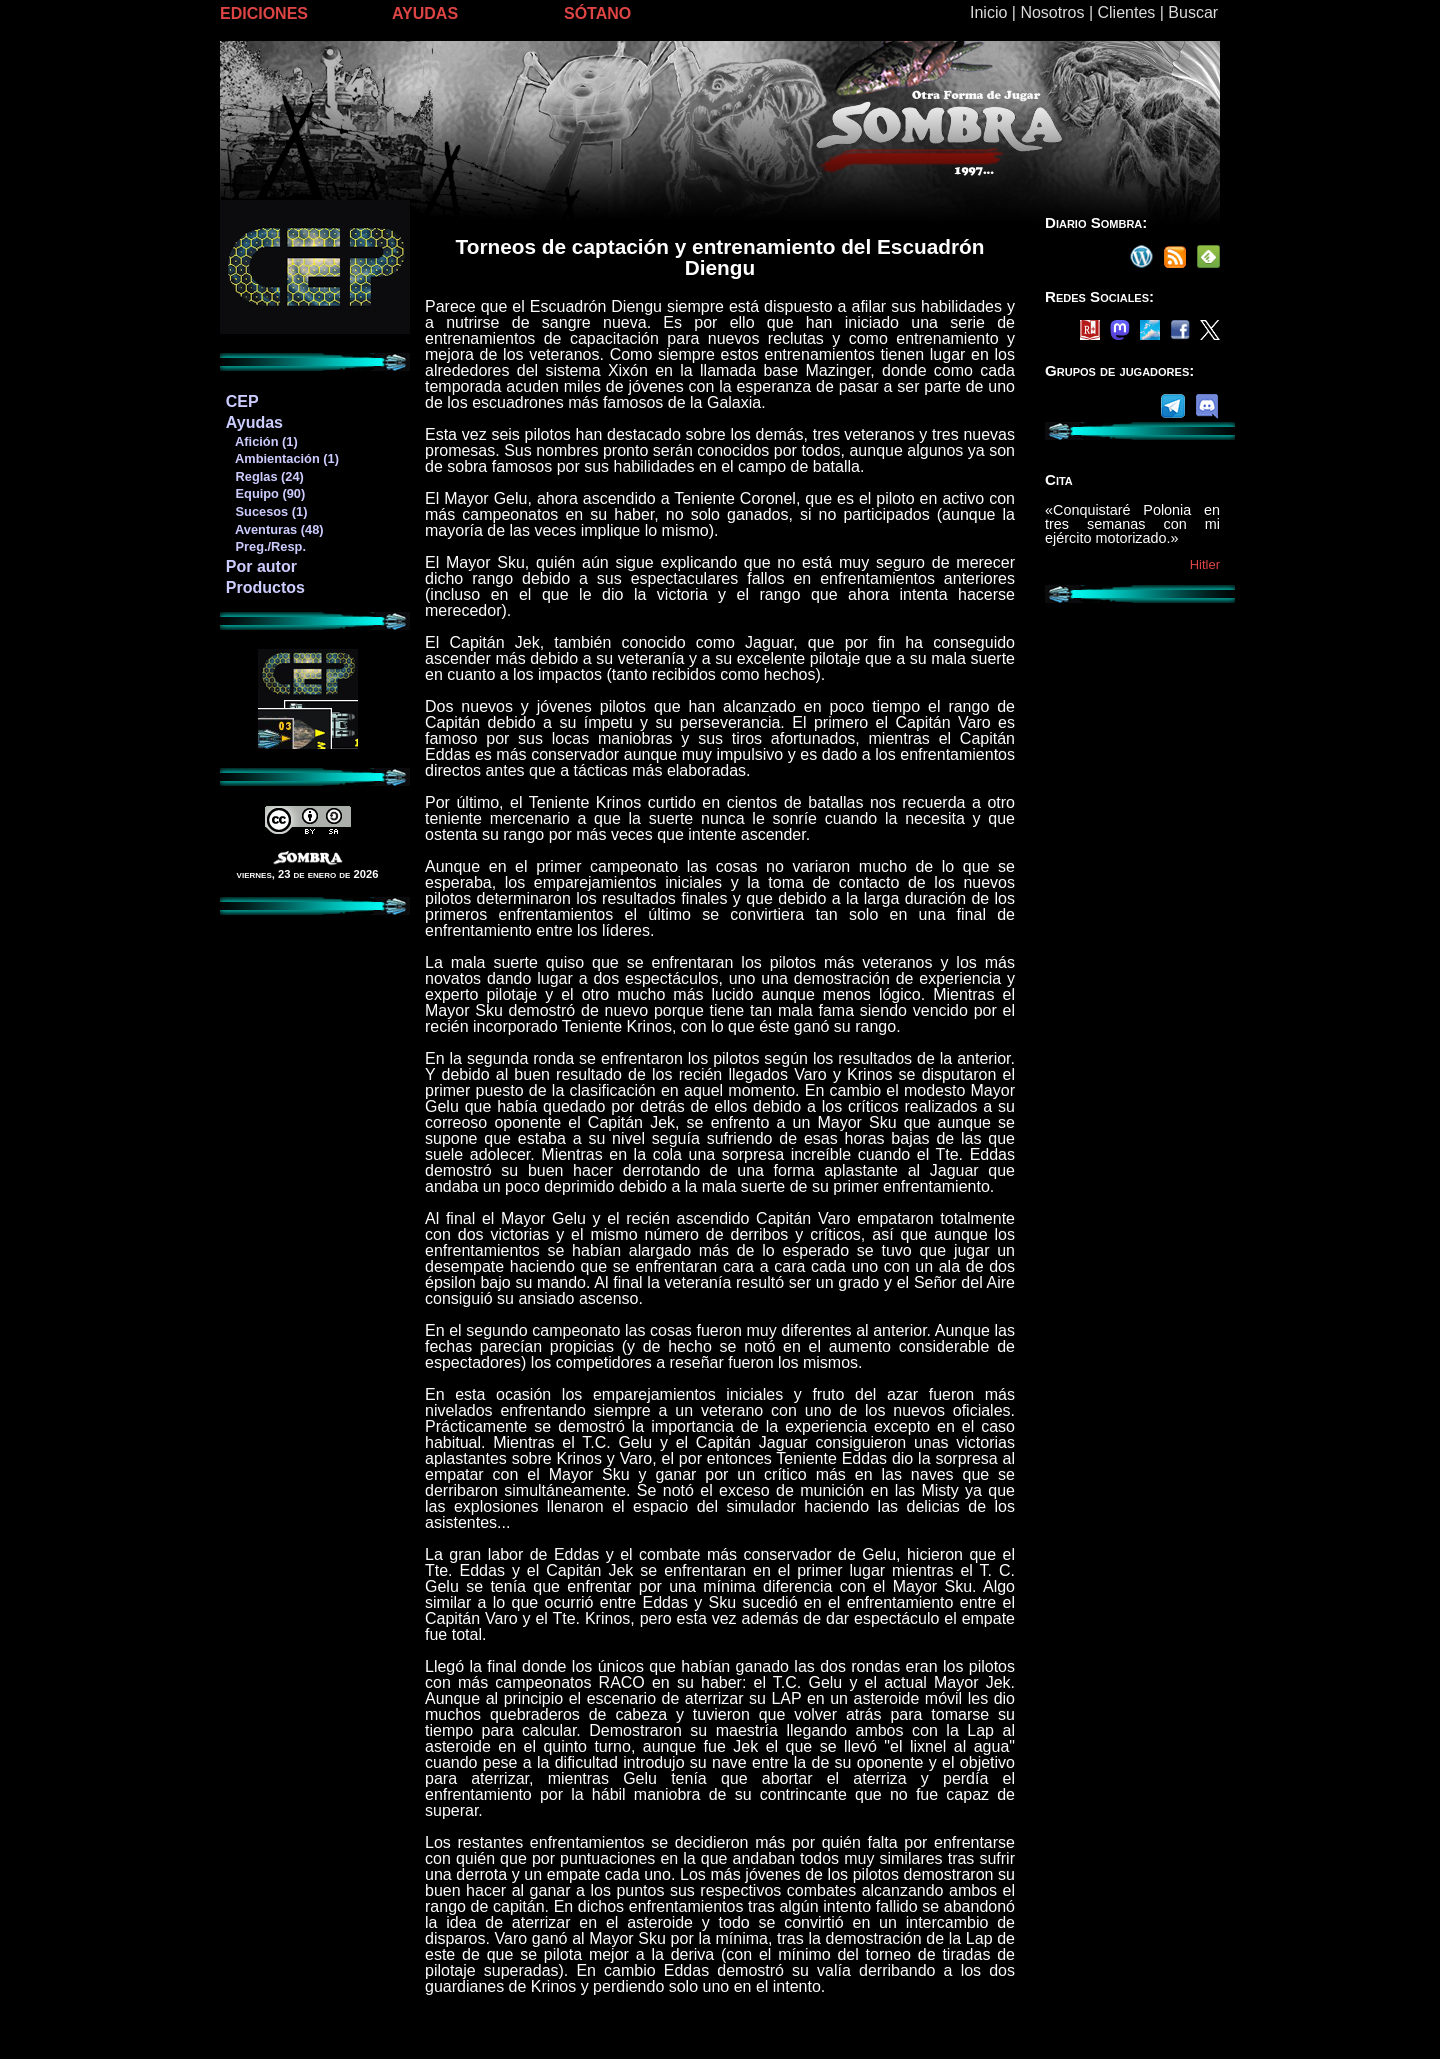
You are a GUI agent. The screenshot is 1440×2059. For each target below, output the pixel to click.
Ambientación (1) (282, 458)
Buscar (1193, 12)
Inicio (988, 12)
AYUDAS (425, 13)
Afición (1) (261, 441)
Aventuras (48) (274, 529)
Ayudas (254, 422)
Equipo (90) (265, 493)
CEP (242, 401)
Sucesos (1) (266, 511)
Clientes (1126, 12)
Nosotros (1052, 12)
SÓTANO (597, 13)
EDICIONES (264, 13)
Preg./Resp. (265, 546)
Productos (265, 587)
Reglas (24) (264, 476)
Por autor (261, 566)
